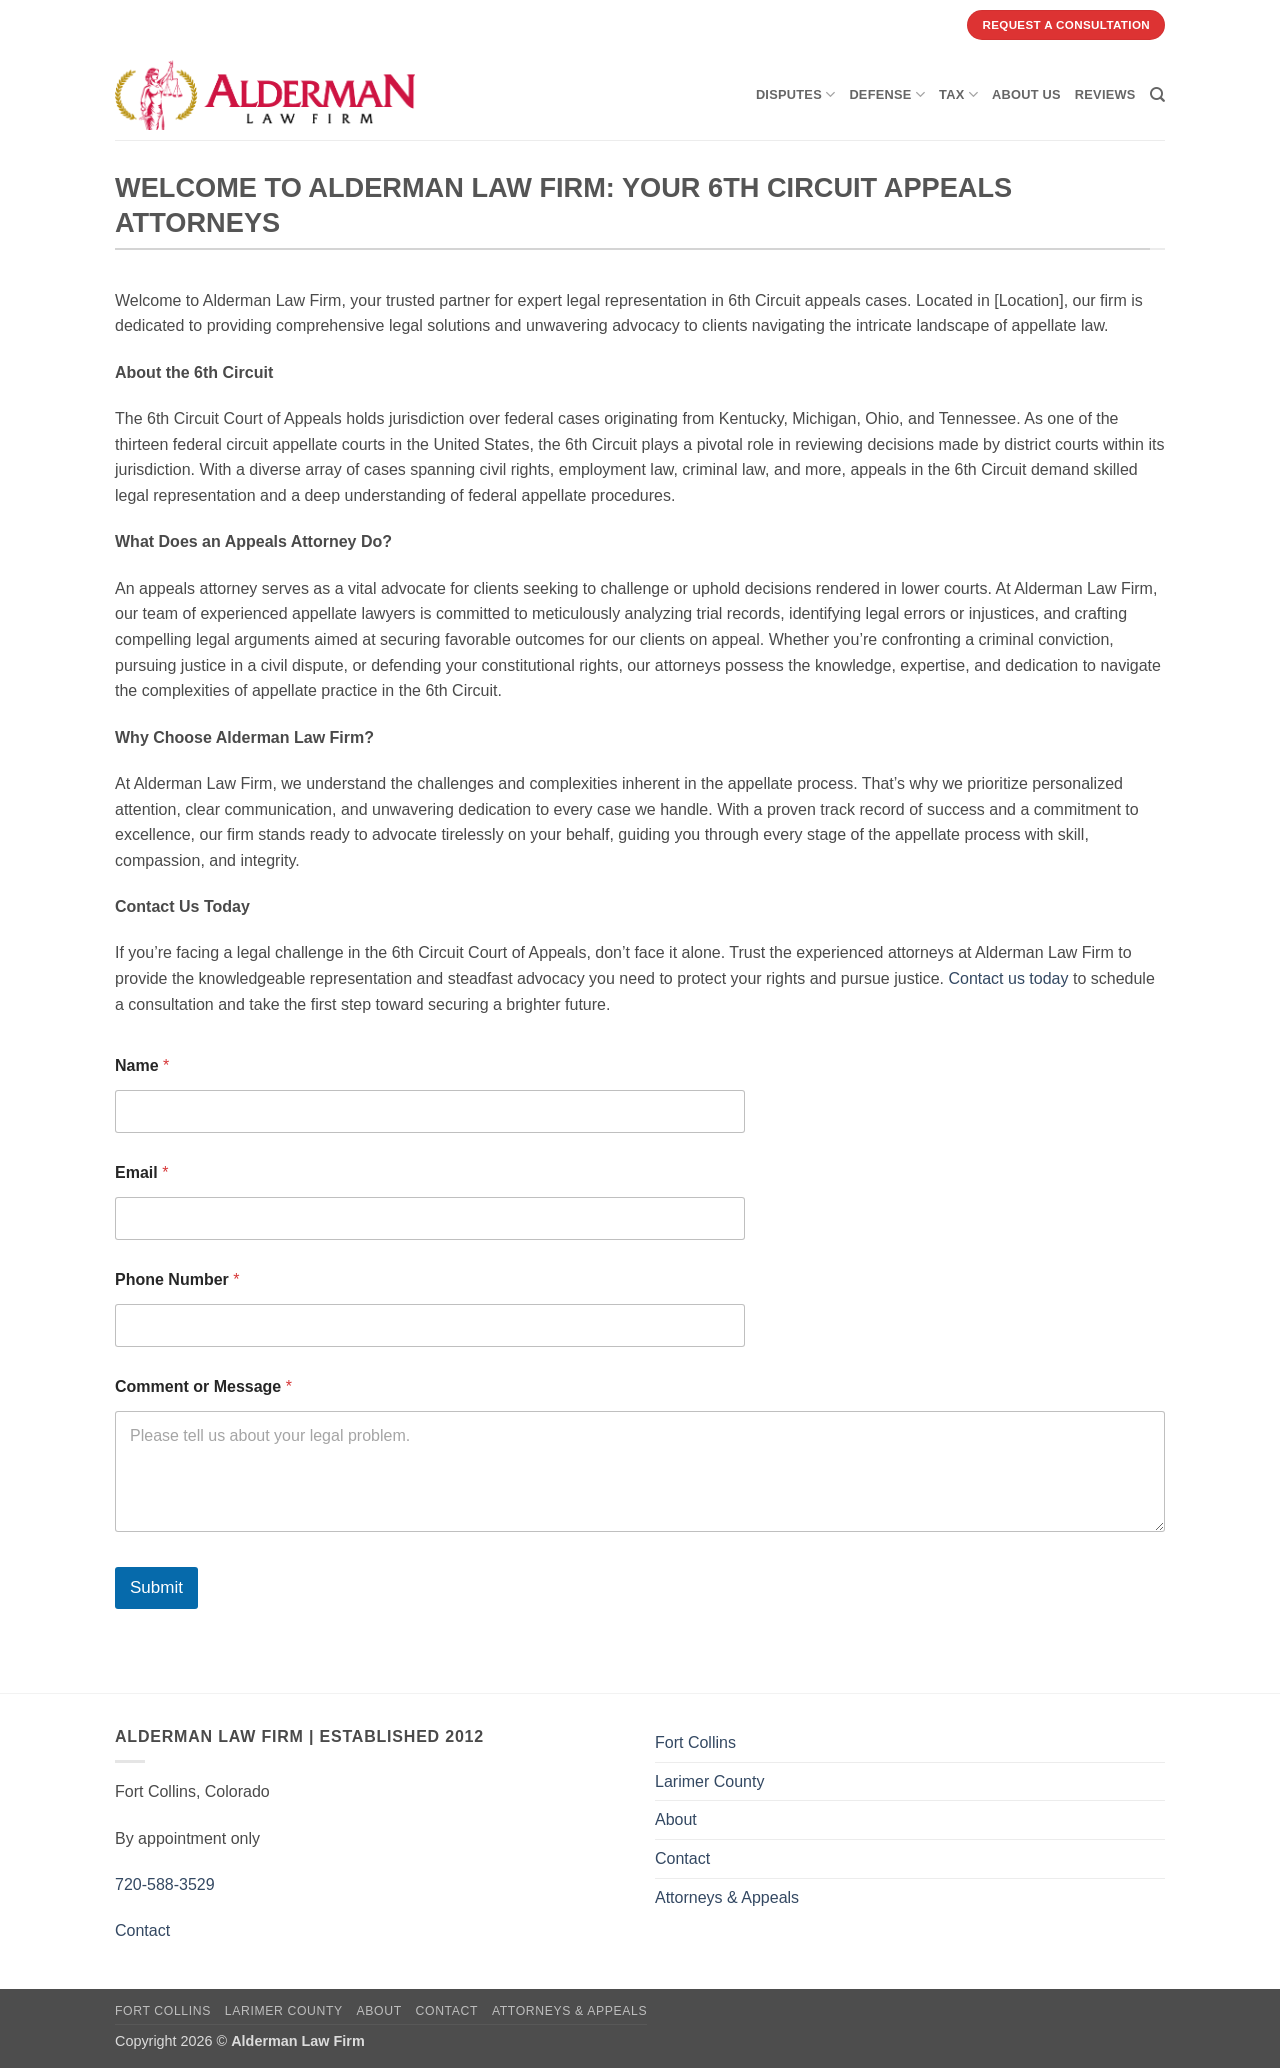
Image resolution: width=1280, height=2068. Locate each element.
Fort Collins (695, 1742)
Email (141, 1172)
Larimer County (709, 1781)
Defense (887, 94)
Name (142, 1065)
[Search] (1157, 95)
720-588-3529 (165, 1884)
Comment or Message (203, 1386)
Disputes (796, 94)
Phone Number (177, 1279)
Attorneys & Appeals (727, 1897)
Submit (156, 1587)
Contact (142, 1930)
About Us (1026, 94)
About (676, 1819)
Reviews (1105, 94)
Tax (958, 94)
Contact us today (1008, 978)
